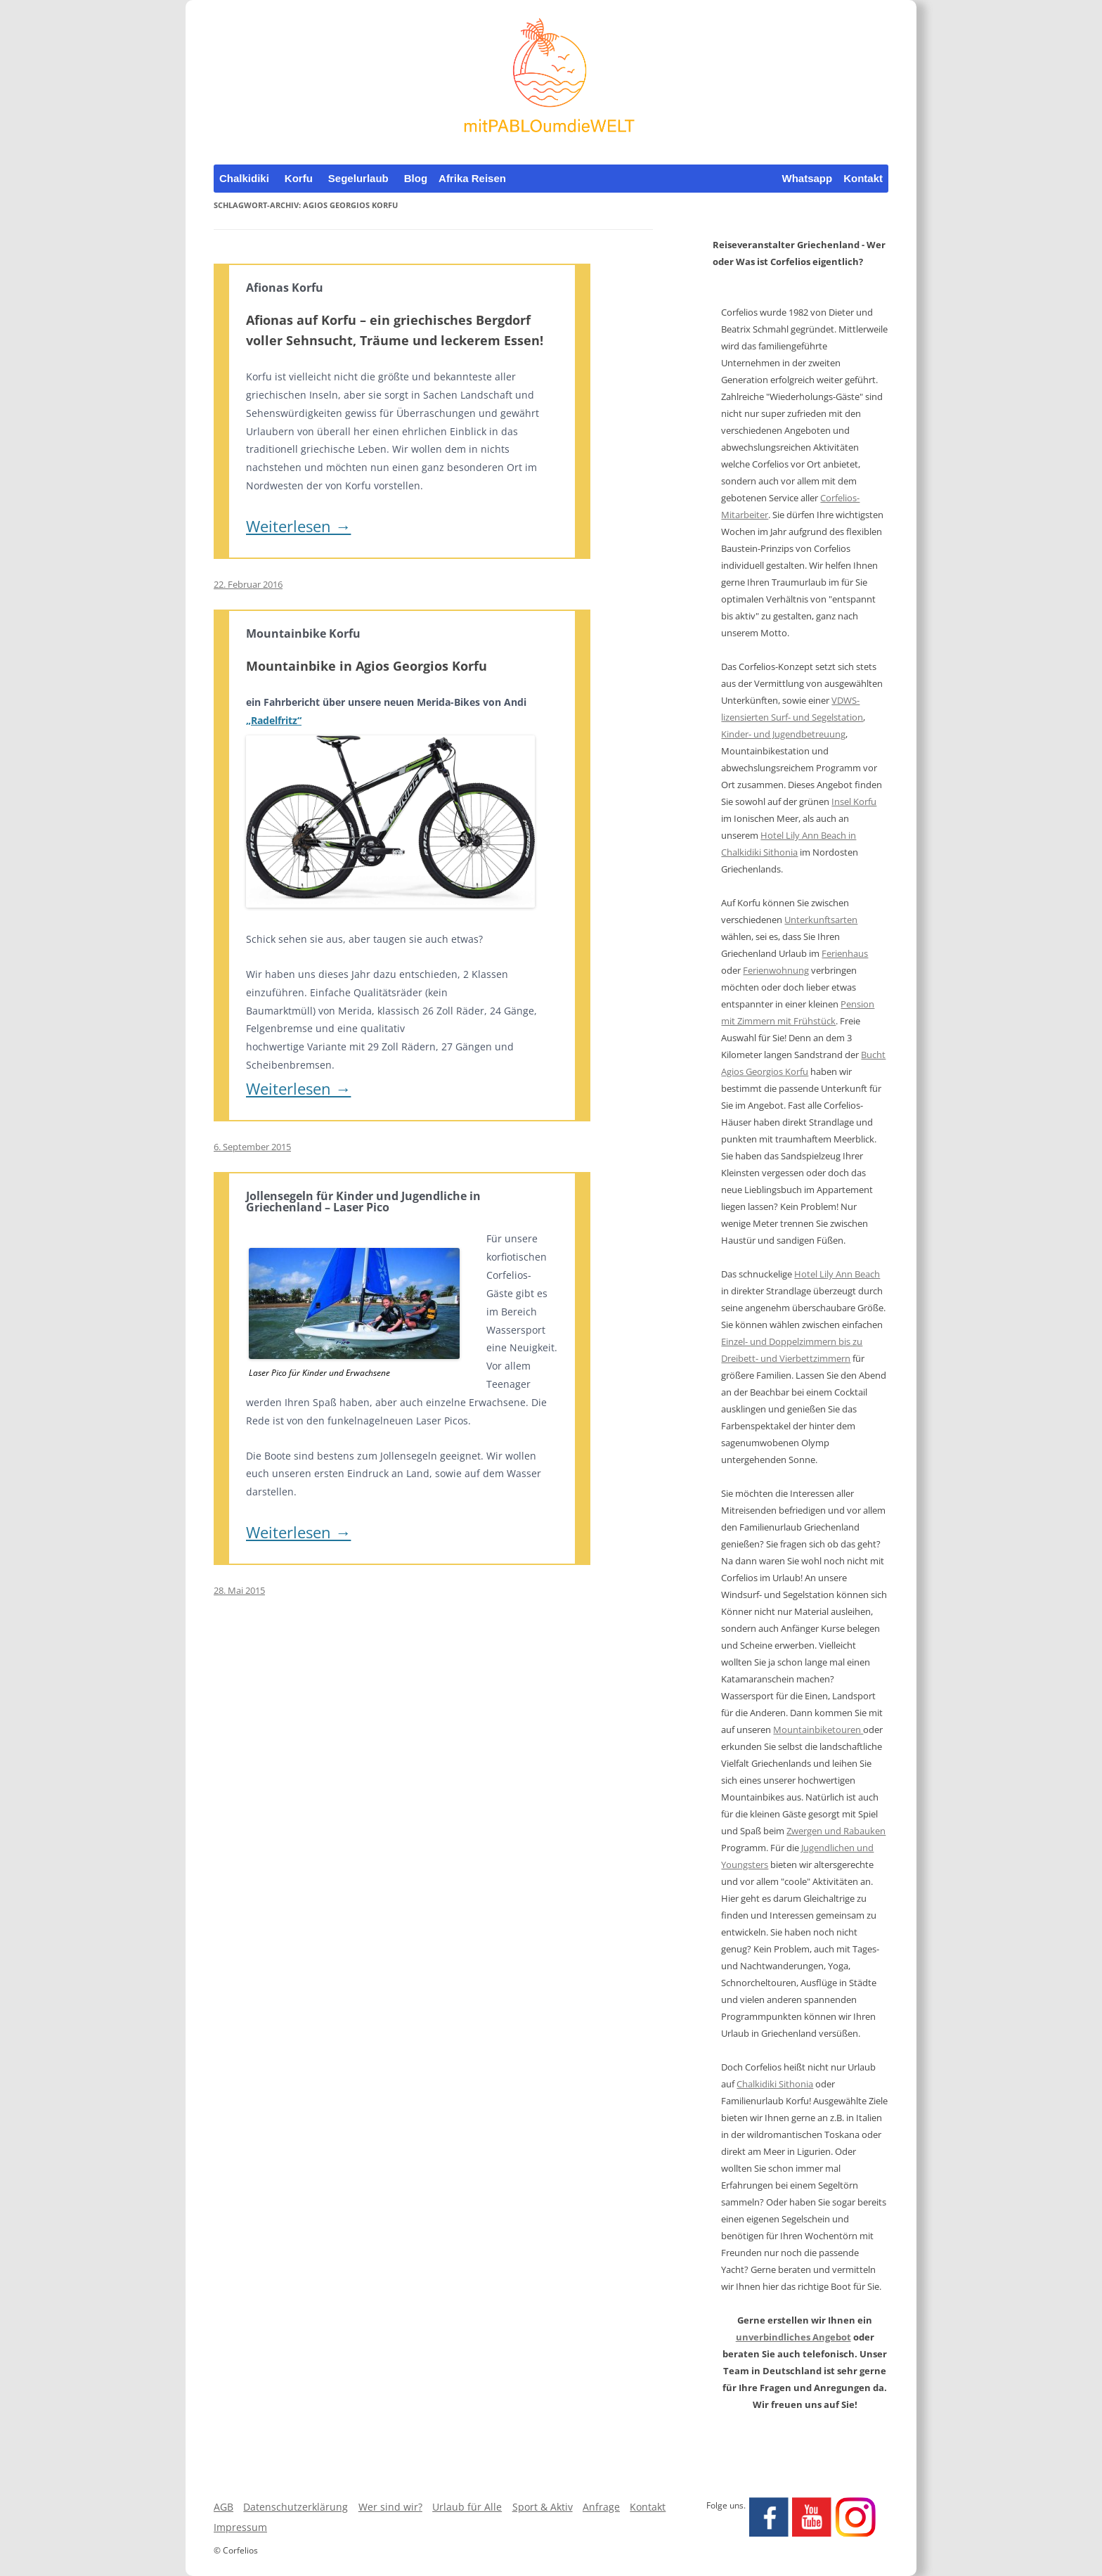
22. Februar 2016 (248, 584)
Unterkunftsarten (820, 919)
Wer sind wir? (390, 2506)
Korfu (299, 178)
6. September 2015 (252, 1146)
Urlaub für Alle (467, 2506)
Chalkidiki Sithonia (775, 2084)
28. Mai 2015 (239, 1590)
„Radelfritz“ (274, 720)
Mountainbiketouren (818, 1729)
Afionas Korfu (284, 287)
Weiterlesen (298, 526)
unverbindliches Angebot (793, 2337)
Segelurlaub (358, 178)
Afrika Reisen (472, 178)
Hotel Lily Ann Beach (837, 1274)
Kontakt (863, 178)
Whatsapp (807, 178)
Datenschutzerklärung (295, 2506)
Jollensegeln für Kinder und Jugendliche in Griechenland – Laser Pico (363, 1201)
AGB (223, 2506)
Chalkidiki (244, 178)
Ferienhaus (845, 953)
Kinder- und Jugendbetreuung (783, 734)
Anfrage (601, 2506)
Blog (415, 178)
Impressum (240, 2527)
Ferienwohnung (776, 970)
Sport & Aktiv (542, 2506)
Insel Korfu (853, 801)
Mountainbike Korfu (303, 633)
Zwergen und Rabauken (836, 1830)
